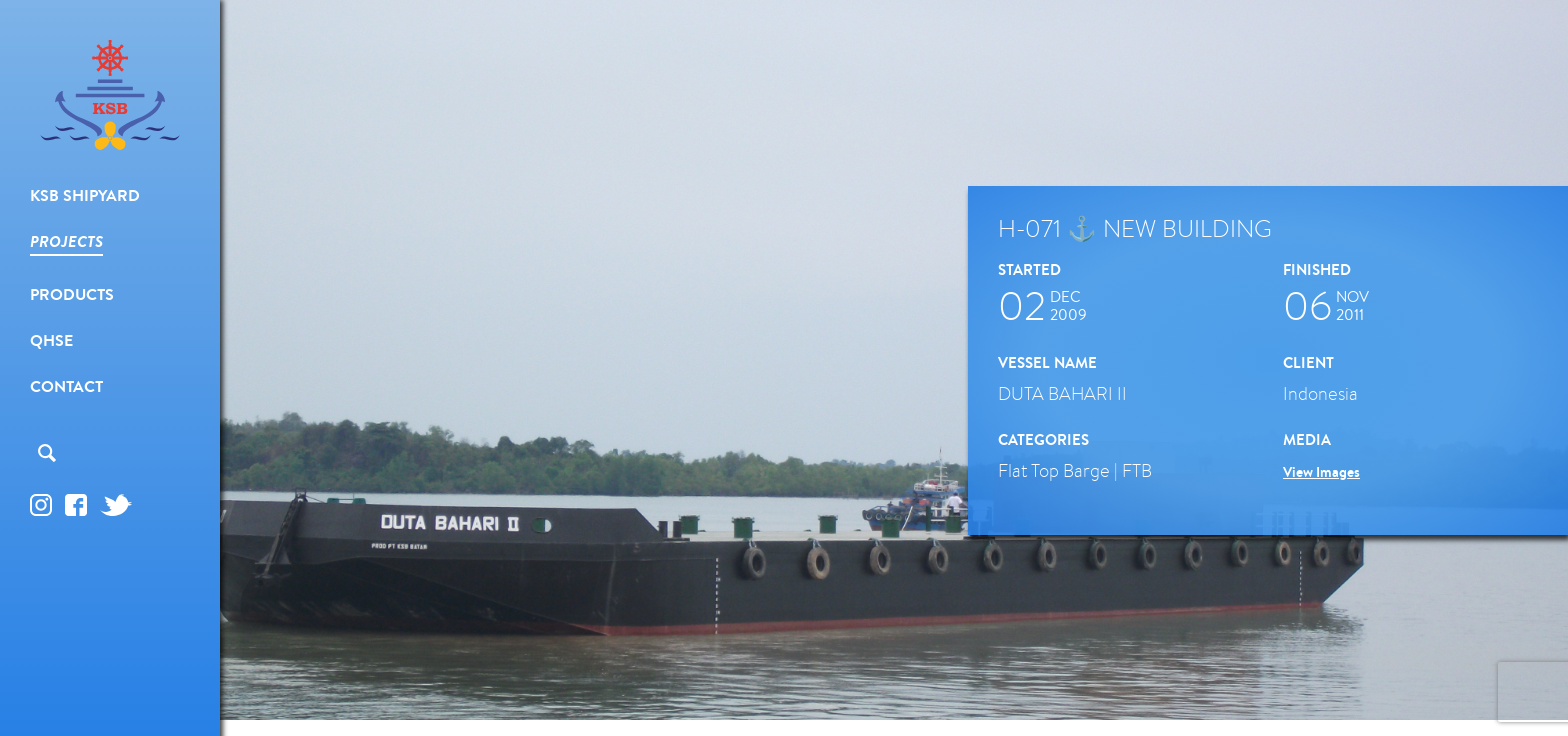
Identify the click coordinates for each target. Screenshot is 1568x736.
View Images (1321, 472)
